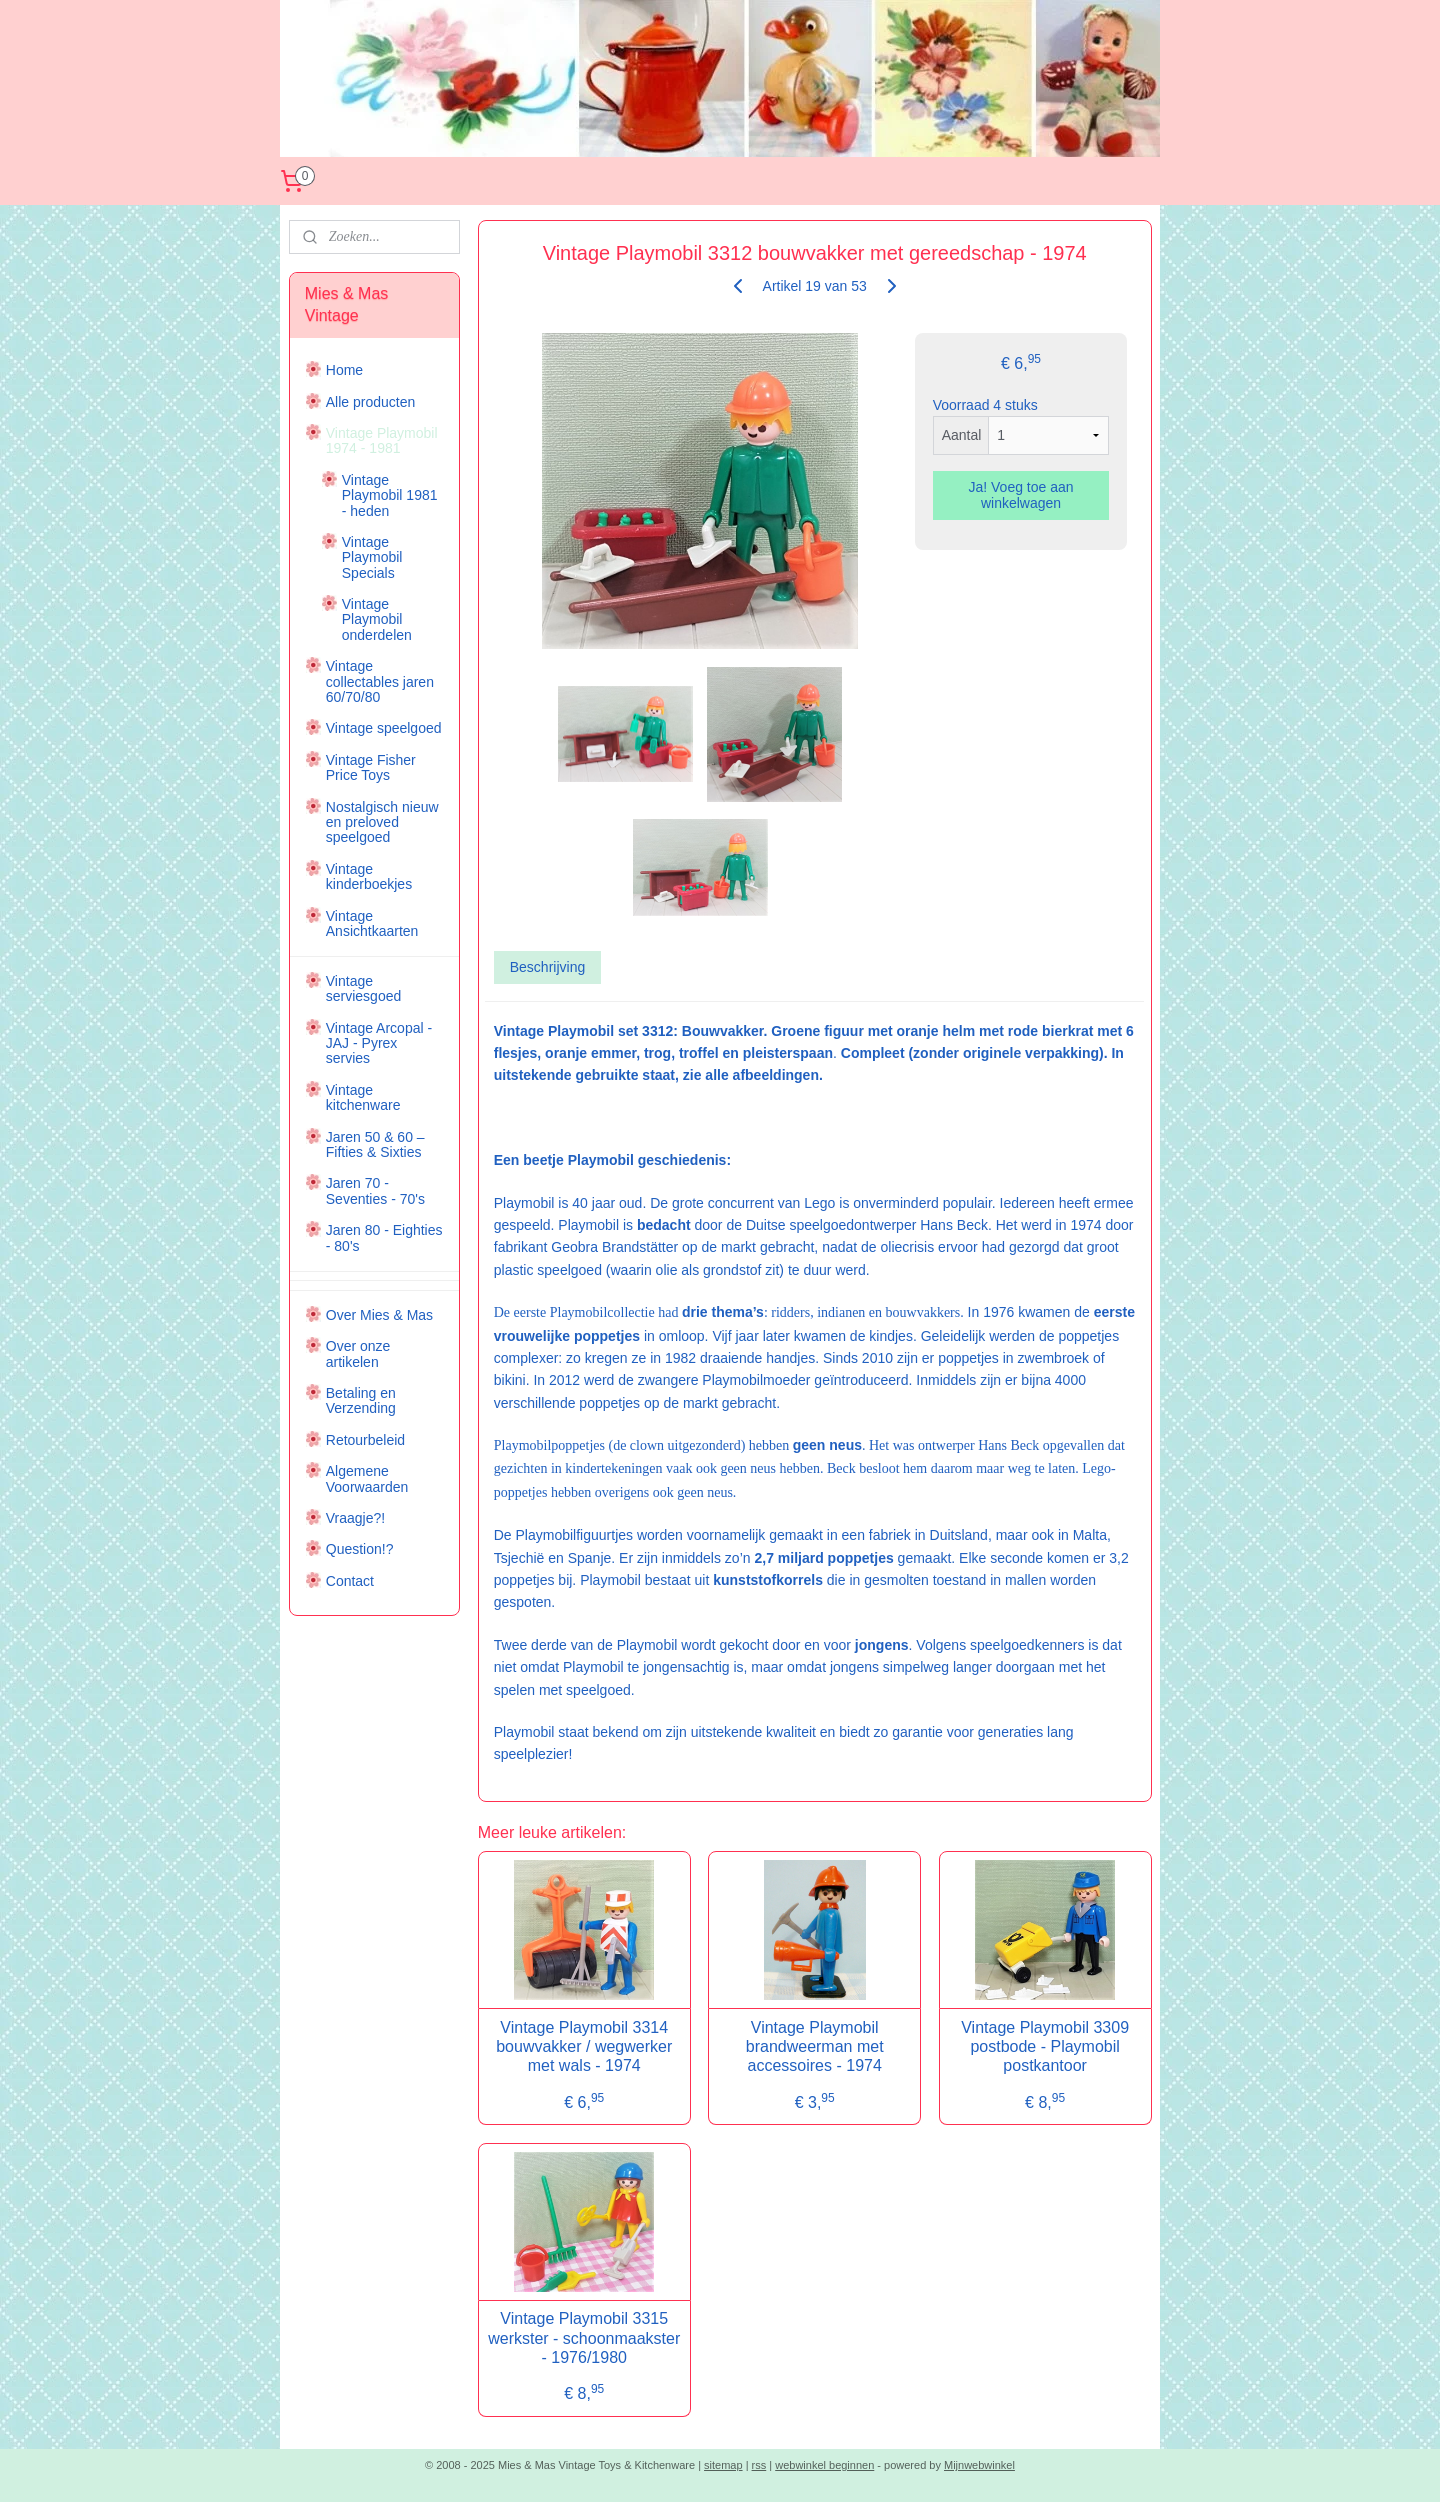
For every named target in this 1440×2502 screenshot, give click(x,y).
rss (759, 2465)
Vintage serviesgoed (364, 988)
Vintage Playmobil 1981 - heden (390, 495)
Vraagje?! (355, 1518)
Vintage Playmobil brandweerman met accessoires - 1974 (814, 2046)
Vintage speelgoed (384, 728)
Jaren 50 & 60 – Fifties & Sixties (375, 1144)
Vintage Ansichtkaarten (372, 923)
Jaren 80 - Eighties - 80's (384, 1237)
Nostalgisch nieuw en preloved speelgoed (382, 822)
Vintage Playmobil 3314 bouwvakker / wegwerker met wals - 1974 (584, 2046)
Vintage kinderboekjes (369, 876)
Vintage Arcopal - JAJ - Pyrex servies (379, 1043)
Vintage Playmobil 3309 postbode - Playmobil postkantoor (1045, 2046)
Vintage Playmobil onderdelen (377, 619)
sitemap (723, 2465)
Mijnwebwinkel (979, 2465)
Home (344, 370)
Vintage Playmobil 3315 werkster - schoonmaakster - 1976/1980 (584, 2337)
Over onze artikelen (358, 1353)
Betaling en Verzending (361, 1400)
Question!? (360, 1549)
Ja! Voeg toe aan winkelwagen (1020, 495)
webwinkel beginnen (824, 2465)
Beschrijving (546, 967)
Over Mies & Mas (379, 1315)
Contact (350, 1581)
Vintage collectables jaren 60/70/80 (380, 681)
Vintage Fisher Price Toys (371, 767)
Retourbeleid (365, 1440)
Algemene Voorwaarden (367, 1478)
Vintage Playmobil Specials (372, 557)
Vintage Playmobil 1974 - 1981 (382, 440)
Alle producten (371, 402)
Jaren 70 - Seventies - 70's (375, 1190)
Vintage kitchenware (363, 1097)
